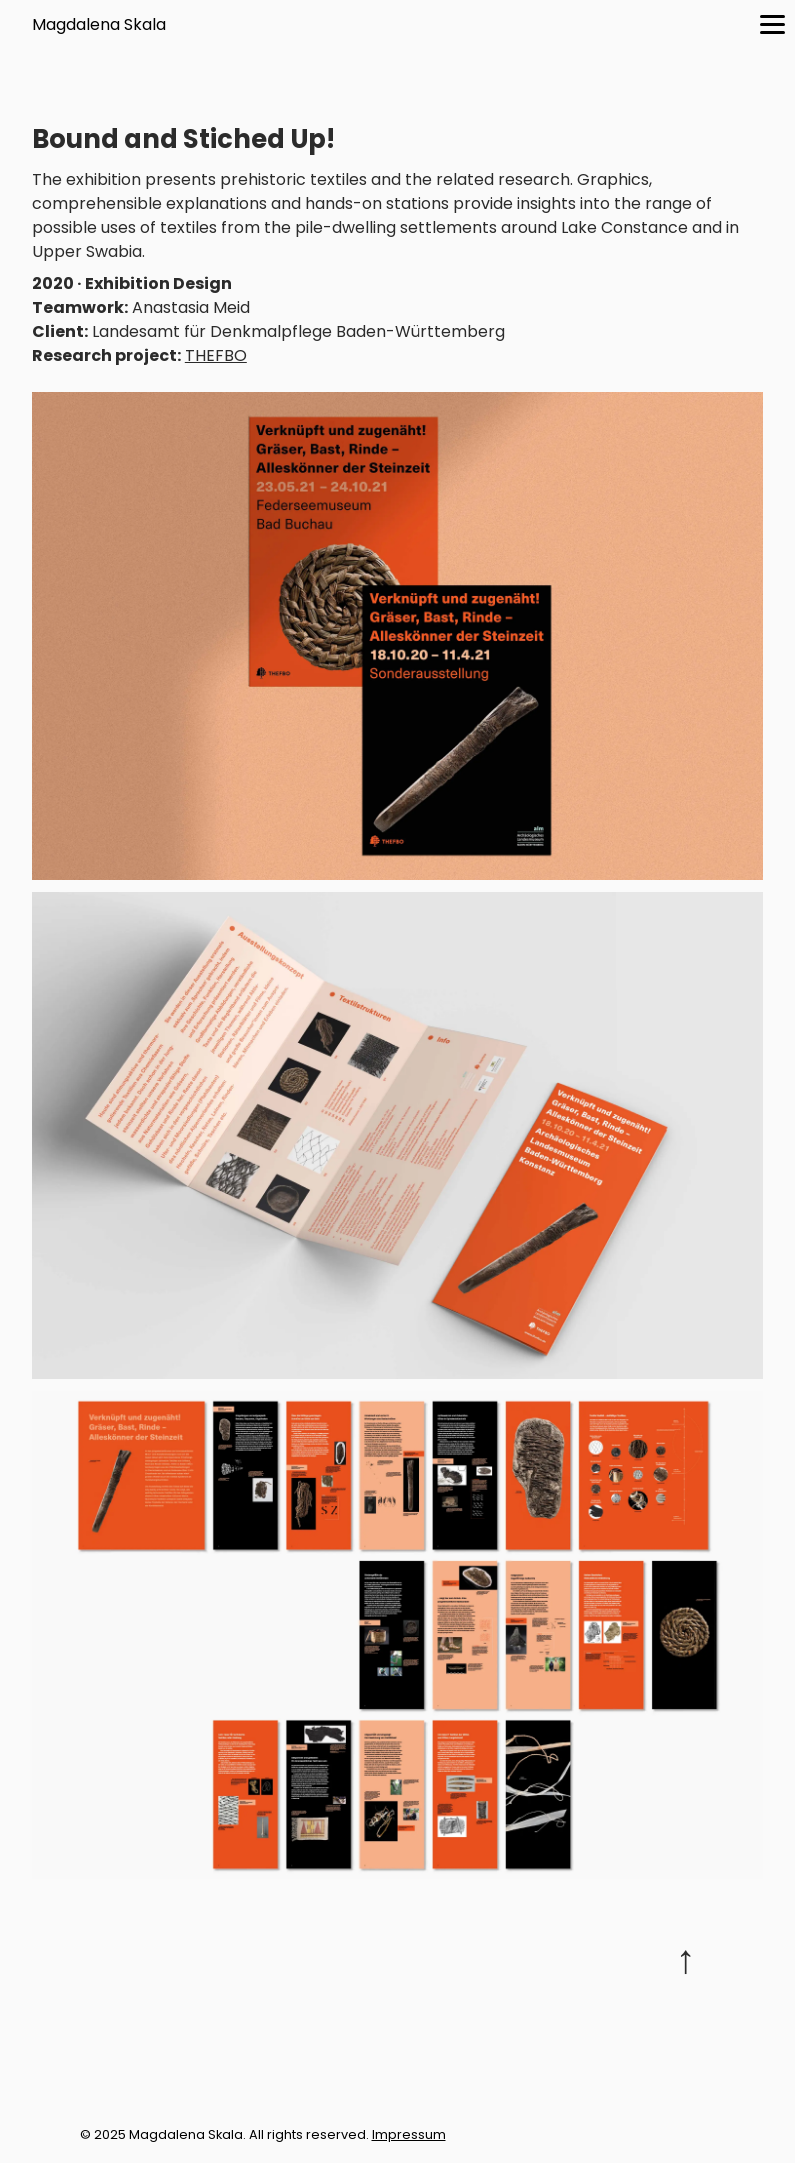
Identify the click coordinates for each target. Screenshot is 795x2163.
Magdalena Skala (99, 24)
